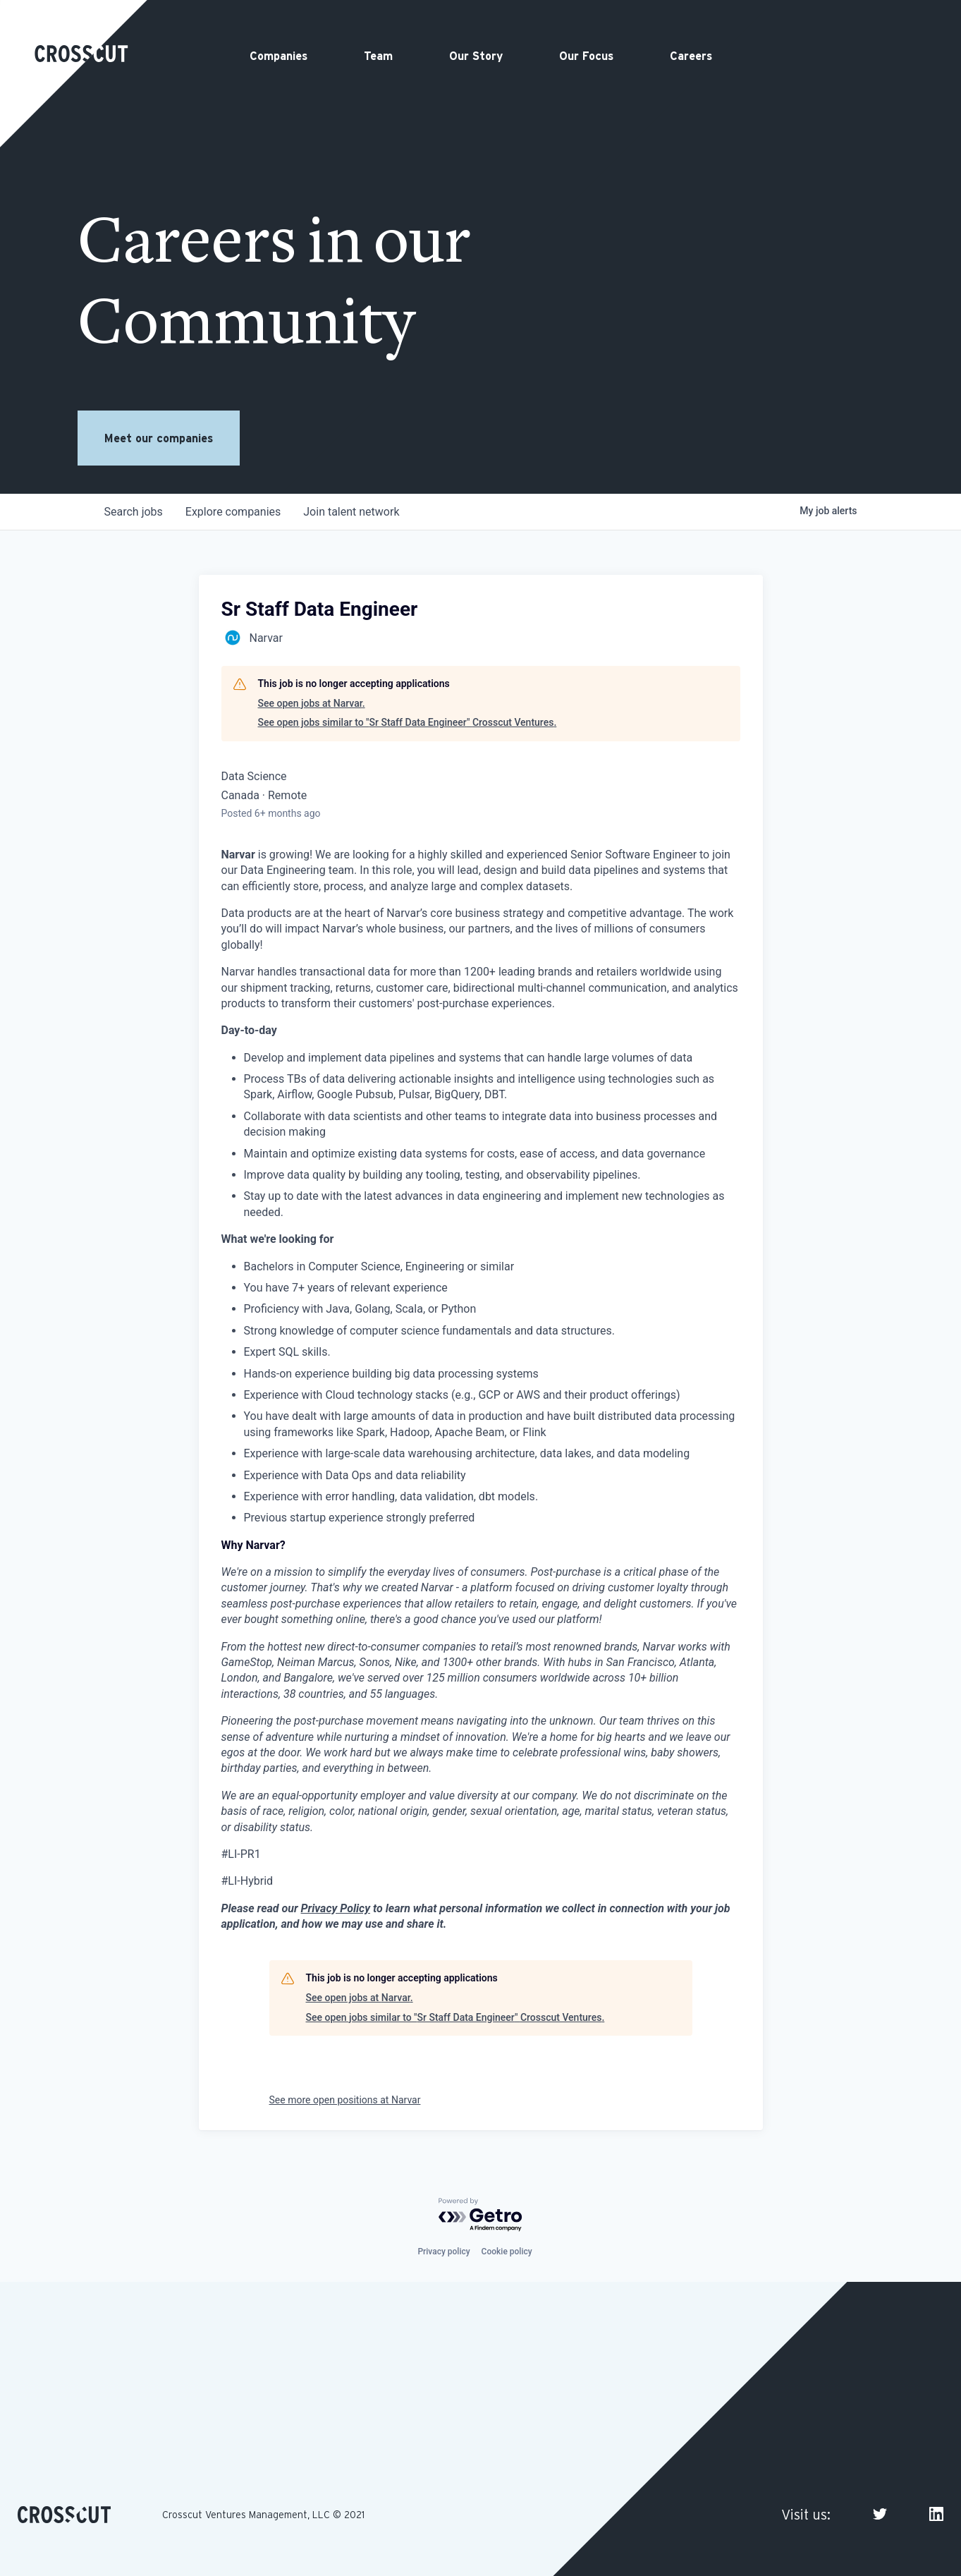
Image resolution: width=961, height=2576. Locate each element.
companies (233, 511)
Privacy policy (443, 2251)
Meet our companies (158, 438)
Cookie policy (507, 2251)
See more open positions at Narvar (345, 2100)
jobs (133, 511)
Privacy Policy (335, 1908)
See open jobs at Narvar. (311, 703)
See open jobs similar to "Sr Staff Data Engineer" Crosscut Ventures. (407, 722)
